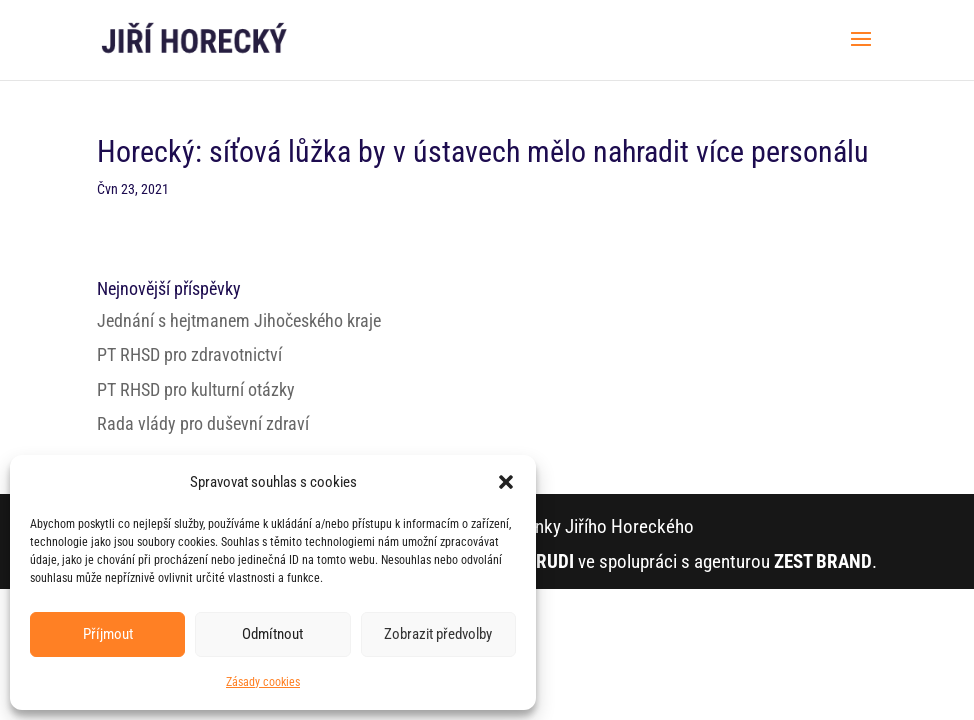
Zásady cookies (263, 682)
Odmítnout (272, 634)
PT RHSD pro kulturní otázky (196, 389)
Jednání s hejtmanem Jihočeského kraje (239, 320)
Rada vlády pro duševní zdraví (203, 423)
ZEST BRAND (823, 561)
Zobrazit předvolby (438, 634)
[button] (506, 482)
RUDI (555, 561)
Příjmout (108, 634)
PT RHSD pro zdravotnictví (189, 354)
